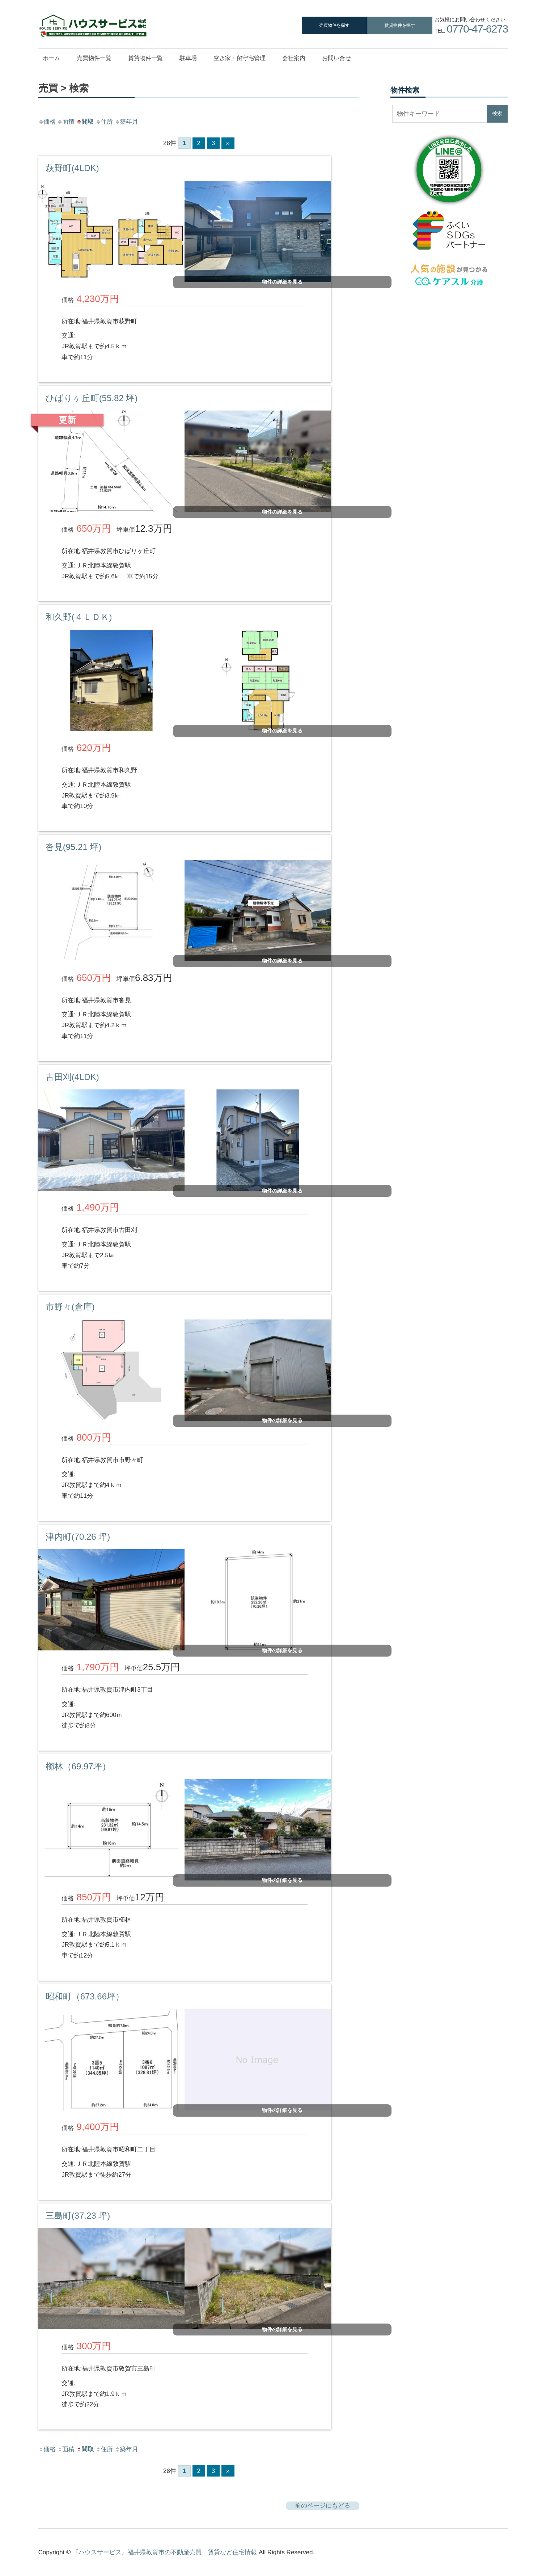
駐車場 (188, 58)
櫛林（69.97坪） (78, 1766)
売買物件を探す (334, 25)
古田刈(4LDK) (72, 1077)
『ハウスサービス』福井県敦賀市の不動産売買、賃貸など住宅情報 (164, 2552)
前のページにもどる (322, 2505)
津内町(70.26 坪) (78, 1537)
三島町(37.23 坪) (78, 2215)
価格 (47, 121)
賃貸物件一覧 (145, 58)
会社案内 (293, 58)
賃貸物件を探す (400, 25)
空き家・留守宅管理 (239, 58)
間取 (85, 121)
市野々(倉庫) (70, 1307)
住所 (104, 121)
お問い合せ (336, 58)
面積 (66, 121)
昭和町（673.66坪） (85, 1996)
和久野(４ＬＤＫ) (79, 617)
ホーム (51, 58)
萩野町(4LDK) (72, 168)
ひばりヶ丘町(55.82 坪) (92, 398)
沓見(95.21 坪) (74, 847)
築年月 (126, 121)
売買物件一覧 (94, 58)
